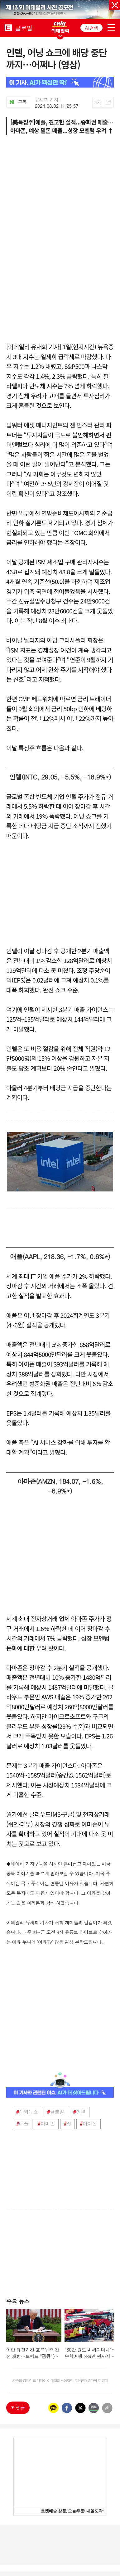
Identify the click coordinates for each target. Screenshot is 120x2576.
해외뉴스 (27, 2111)
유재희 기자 (47, 100)
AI (67, 2123)
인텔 (79, 2111)
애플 (22, 2123)
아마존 (46, 2123)
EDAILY (8, 27)
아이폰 (88, 2123)
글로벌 (55, 2111)
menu (111, 26)
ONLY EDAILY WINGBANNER (60, 27)
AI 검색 (91, 28)
